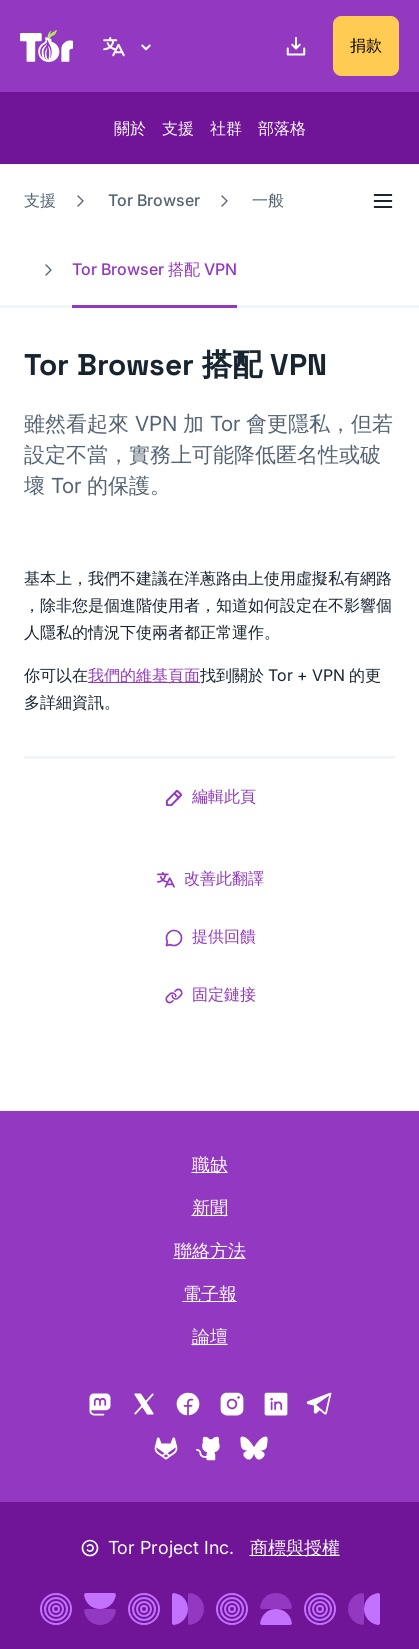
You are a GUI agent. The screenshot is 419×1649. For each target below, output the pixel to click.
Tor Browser (154, 200)
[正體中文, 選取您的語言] (130, 46)
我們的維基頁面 (144, 675)
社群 (226, 128)
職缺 (210, 1164)
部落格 (282, 128)
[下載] (292, 46)
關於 (130, 128)
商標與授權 (295, 1547)
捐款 (366, 45)
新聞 (210, 1207)
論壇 (210, 1336)
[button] (210, 800)
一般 (268, 200)
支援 (178, 128)
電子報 (210, 1293)
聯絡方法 (210, 1250)
